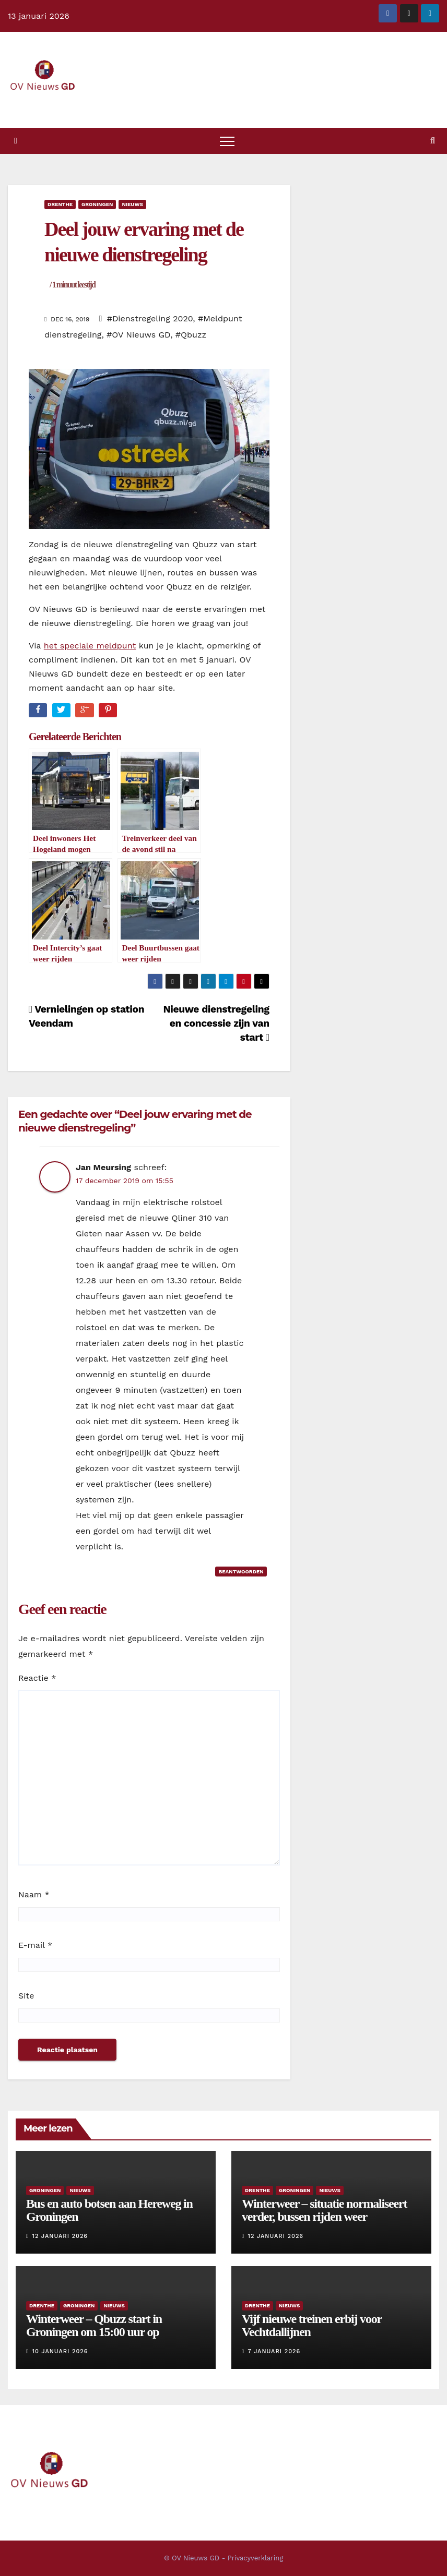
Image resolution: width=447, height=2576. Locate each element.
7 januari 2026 (274, 2351)
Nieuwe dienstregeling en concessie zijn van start (216, 1023)
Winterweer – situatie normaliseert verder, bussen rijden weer (324, 2210)
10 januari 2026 (60, 2351)
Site (26, 1996)
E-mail (35, 1945)
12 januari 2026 (60, 2236)
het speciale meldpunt (90, 646)
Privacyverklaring (255, 2558)
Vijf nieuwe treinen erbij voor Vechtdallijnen (312, 2325)
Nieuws (132, 204)
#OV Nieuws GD (138, 335)
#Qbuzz (190, 335)
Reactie (37, 1678)
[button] (432, 141)
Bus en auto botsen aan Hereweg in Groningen (109, 2210)
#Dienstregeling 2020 (150, 318)
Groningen (97, 204)
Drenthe (60, 204)
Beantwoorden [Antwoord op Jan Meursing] (240, 1571)
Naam (34, 1894)
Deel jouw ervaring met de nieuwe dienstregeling (143, 253)
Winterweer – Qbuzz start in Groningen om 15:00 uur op (94, 2325)
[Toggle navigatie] (227, 141)
